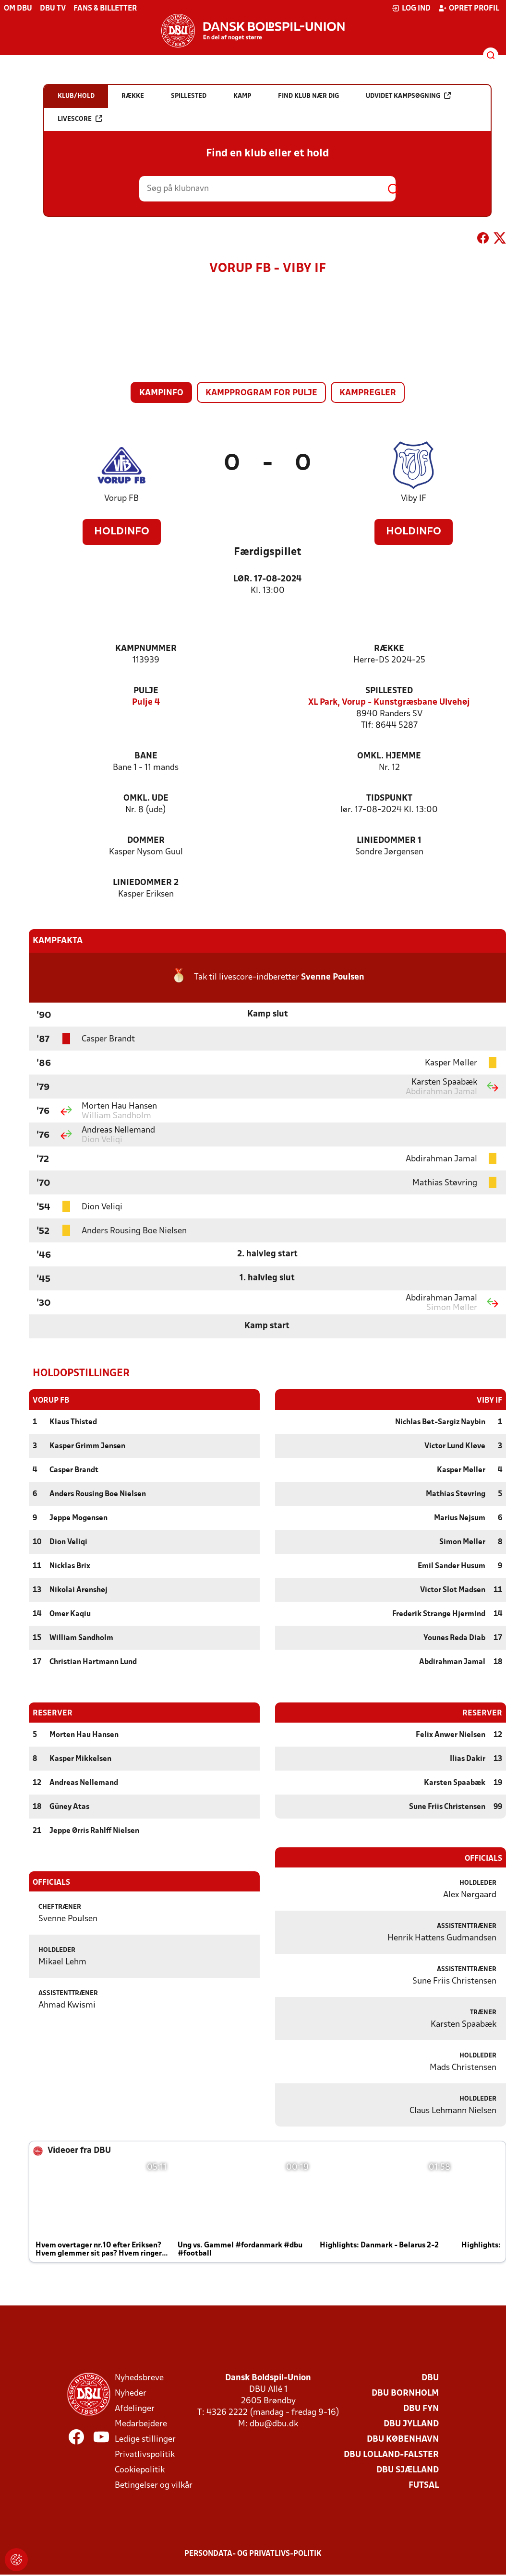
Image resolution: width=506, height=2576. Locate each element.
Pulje (145, 691)
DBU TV (53, 8)
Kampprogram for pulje (261, 393)
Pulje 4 (146, 702)
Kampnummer (146, 649)
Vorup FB (121, 499)
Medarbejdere (141, 2424)
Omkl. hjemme (389, 756)
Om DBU (18, 8)
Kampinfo (161, 393)
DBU (430, 2378)
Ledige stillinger (145, 2439)
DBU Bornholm (405, 2393)
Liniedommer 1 (389, 841)
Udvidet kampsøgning (408, 95)
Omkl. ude (146, 798)
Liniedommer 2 (146, 883)
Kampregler (367, 393)
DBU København (403, 2439)
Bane (145, 756)
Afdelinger (135, 2408)
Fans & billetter (105, 8)
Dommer (146, 841)
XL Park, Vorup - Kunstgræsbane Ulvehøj (389, 702)
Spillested (389, 691)
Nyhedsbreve (139, 2378)
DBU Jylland (411, 2424)
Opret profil (468, 8)
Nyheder (130, 2393)
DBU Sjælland (407, 2470)
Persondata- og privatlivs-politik (253, 2553)
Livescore (80, 118)
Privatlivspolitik (145, 2454)
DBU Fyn (421, 2408)
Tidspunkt (389, 798)
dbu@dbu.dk (274, 2424)
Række (389, 649)
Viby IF (413, 499)
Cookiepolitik (140, 2470)
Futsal (424, 2485)
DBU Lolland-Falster (391, 2454)
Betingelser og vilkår (154, 2485)
